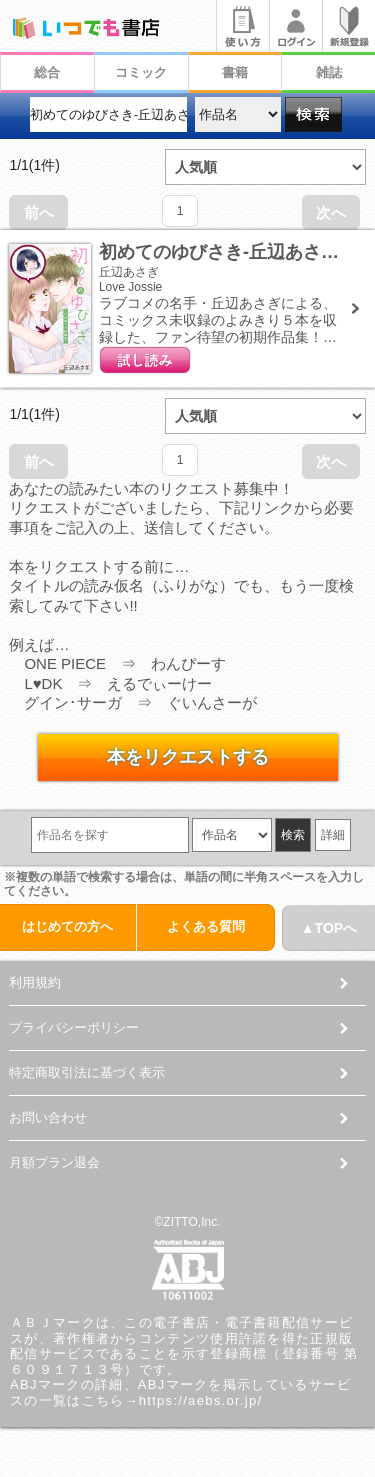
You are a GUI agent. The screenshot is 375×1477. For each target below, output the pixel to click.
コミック (141, 72)
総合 (47, 72)
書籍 (235, 72)
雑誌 (329, 72)
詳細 (333, 835)
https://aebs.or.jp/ (201, 1400)
